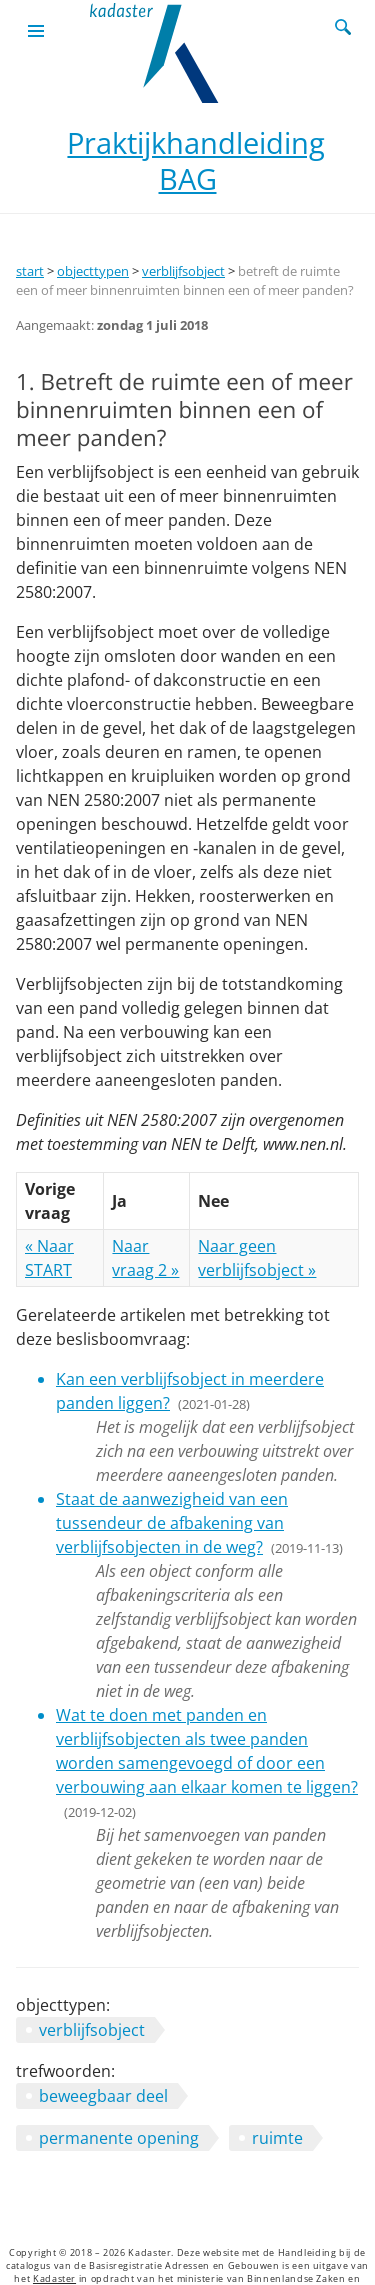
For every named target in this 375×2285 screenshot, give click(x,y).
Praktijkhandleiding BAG (196, 160)
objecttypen (93, 271)
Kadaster (54, 2279)
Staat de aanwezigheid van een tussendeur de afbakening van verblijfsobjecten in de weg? (172, 1523)
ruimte (277, 2138)
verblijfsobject (183, 271)
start (30, 271)
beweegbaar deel (103, 2096)
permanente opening (119, 2138)
